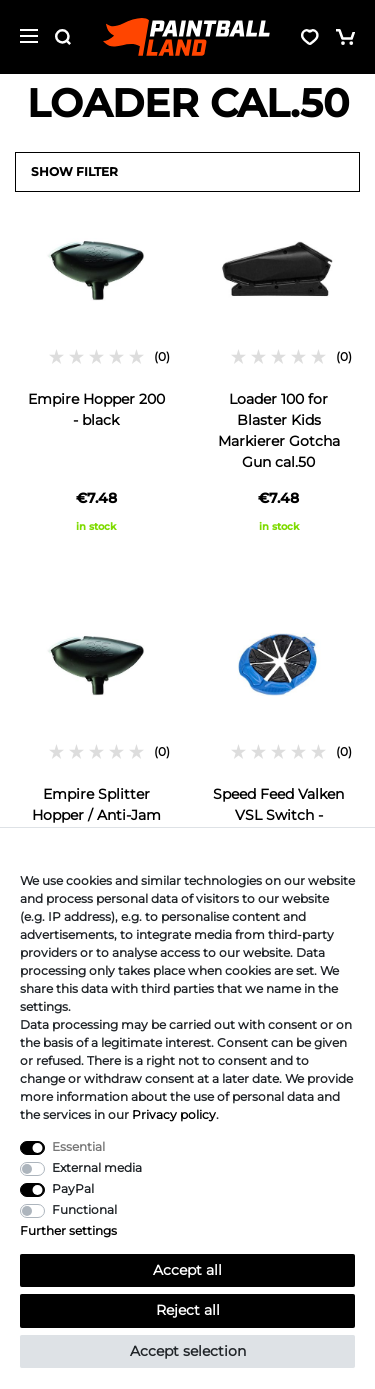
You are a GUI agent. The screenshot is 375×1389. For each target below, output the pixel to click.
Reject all (188, 1310)
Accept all (187, 1270)
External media (97, 1167)
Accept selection (188, 1351)
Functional (84, 1209)
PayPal (73, 1188)
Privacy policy (174, 1114)
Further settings (68, 1230)
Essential (78, 1146)
